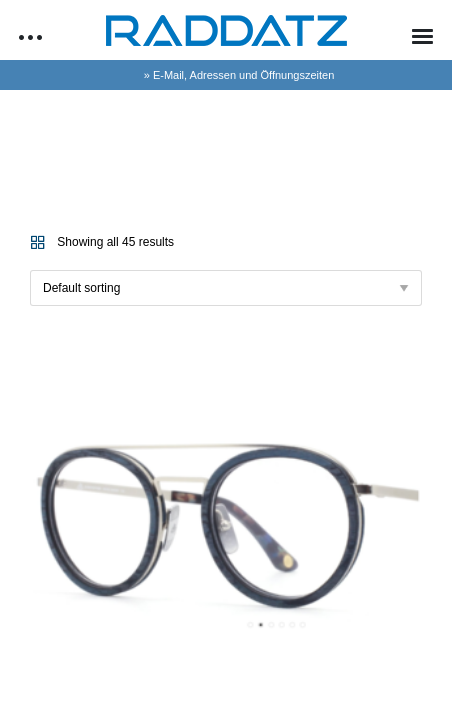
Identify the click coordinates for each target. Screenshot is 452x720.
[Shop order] (226, 288)
